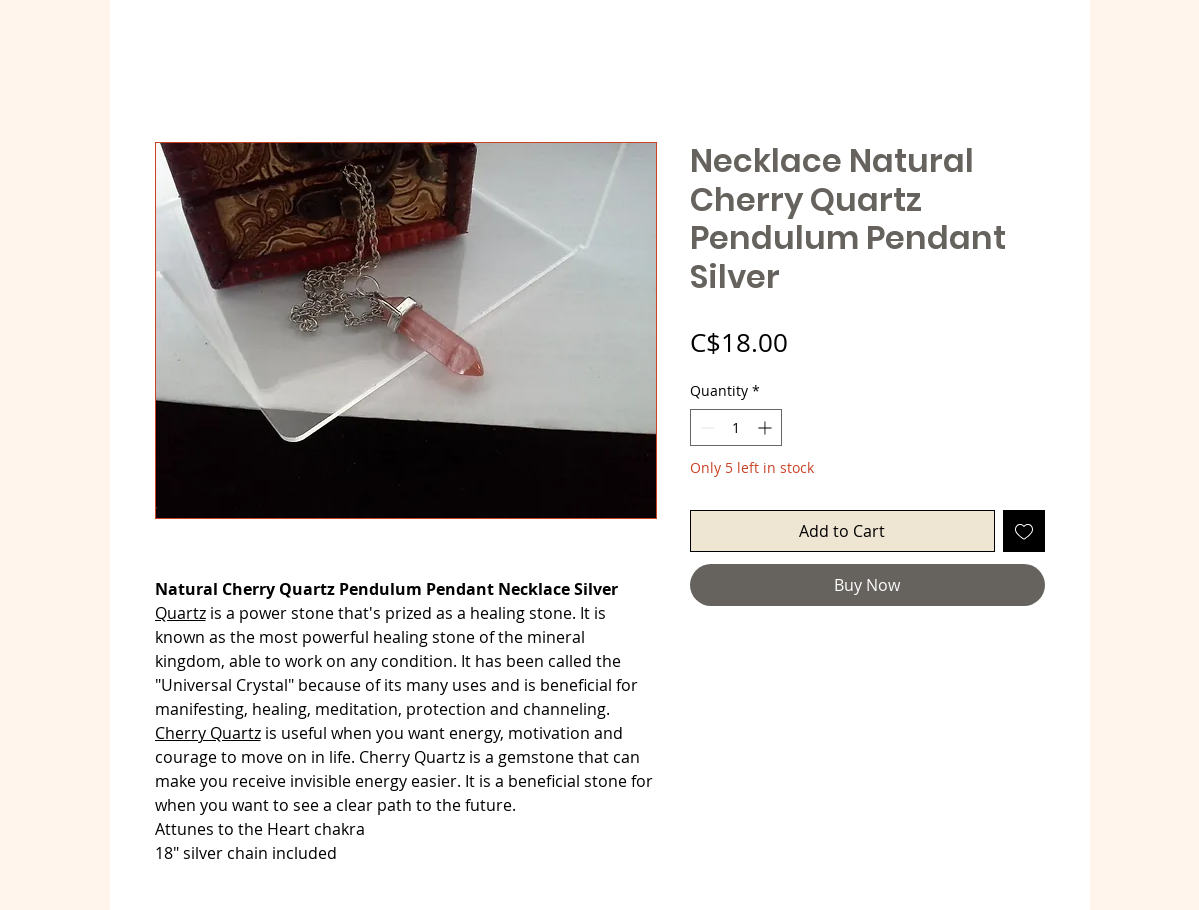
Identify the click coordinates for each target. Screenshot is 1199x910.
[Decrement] (705, 427)
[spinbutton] (736, 427)
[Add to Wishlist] (1024, 531)
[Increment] (766, 427)
